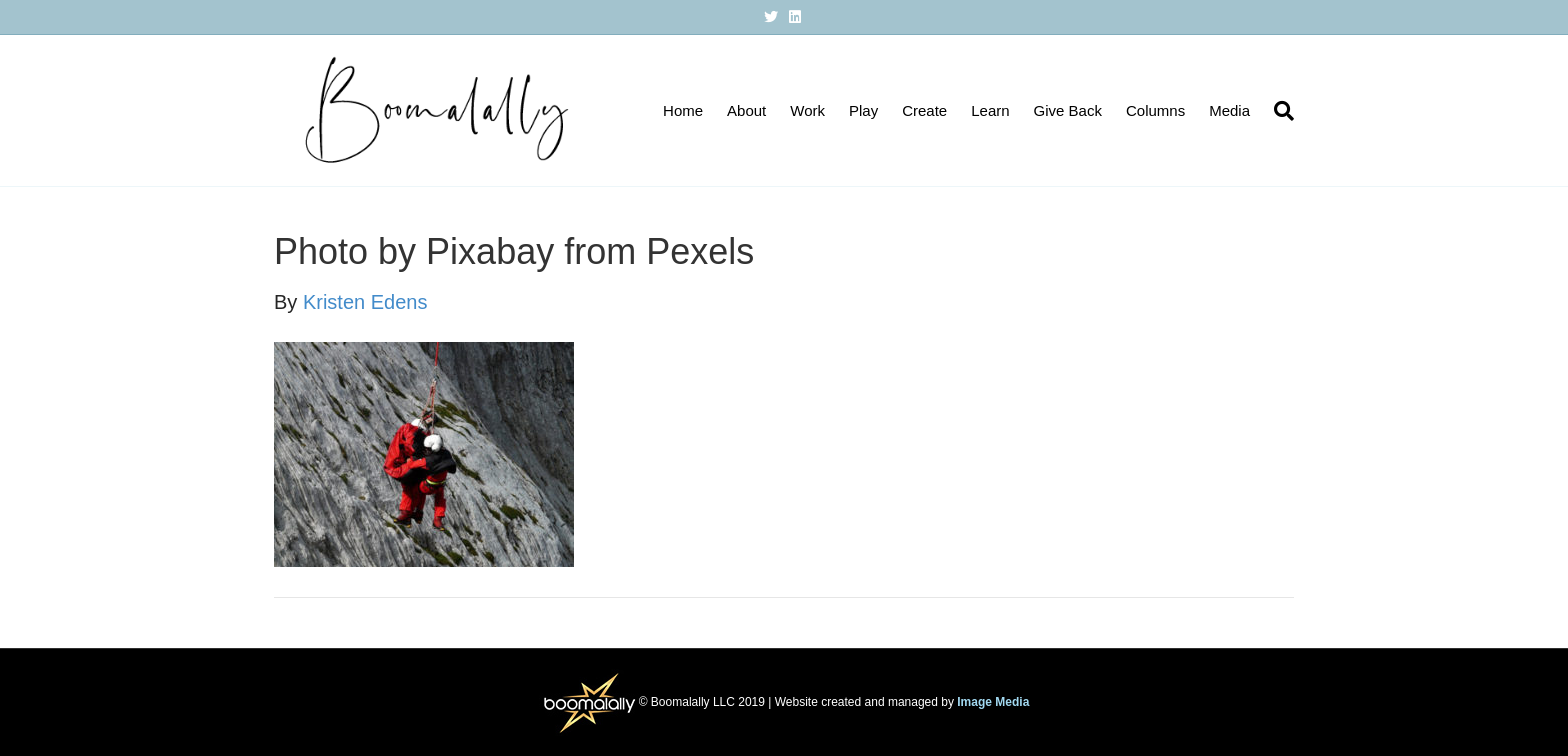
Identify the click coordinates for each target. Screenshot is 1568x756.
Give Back (1068, 110)
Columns (1155, 110)
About (746, 110)
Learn (990, 110)
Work (807, 110)
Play (863, 110)
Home (683, 110)
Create (924, 110)
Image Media (993, 701)
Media (1229, 110)
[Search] (1278, 111)
